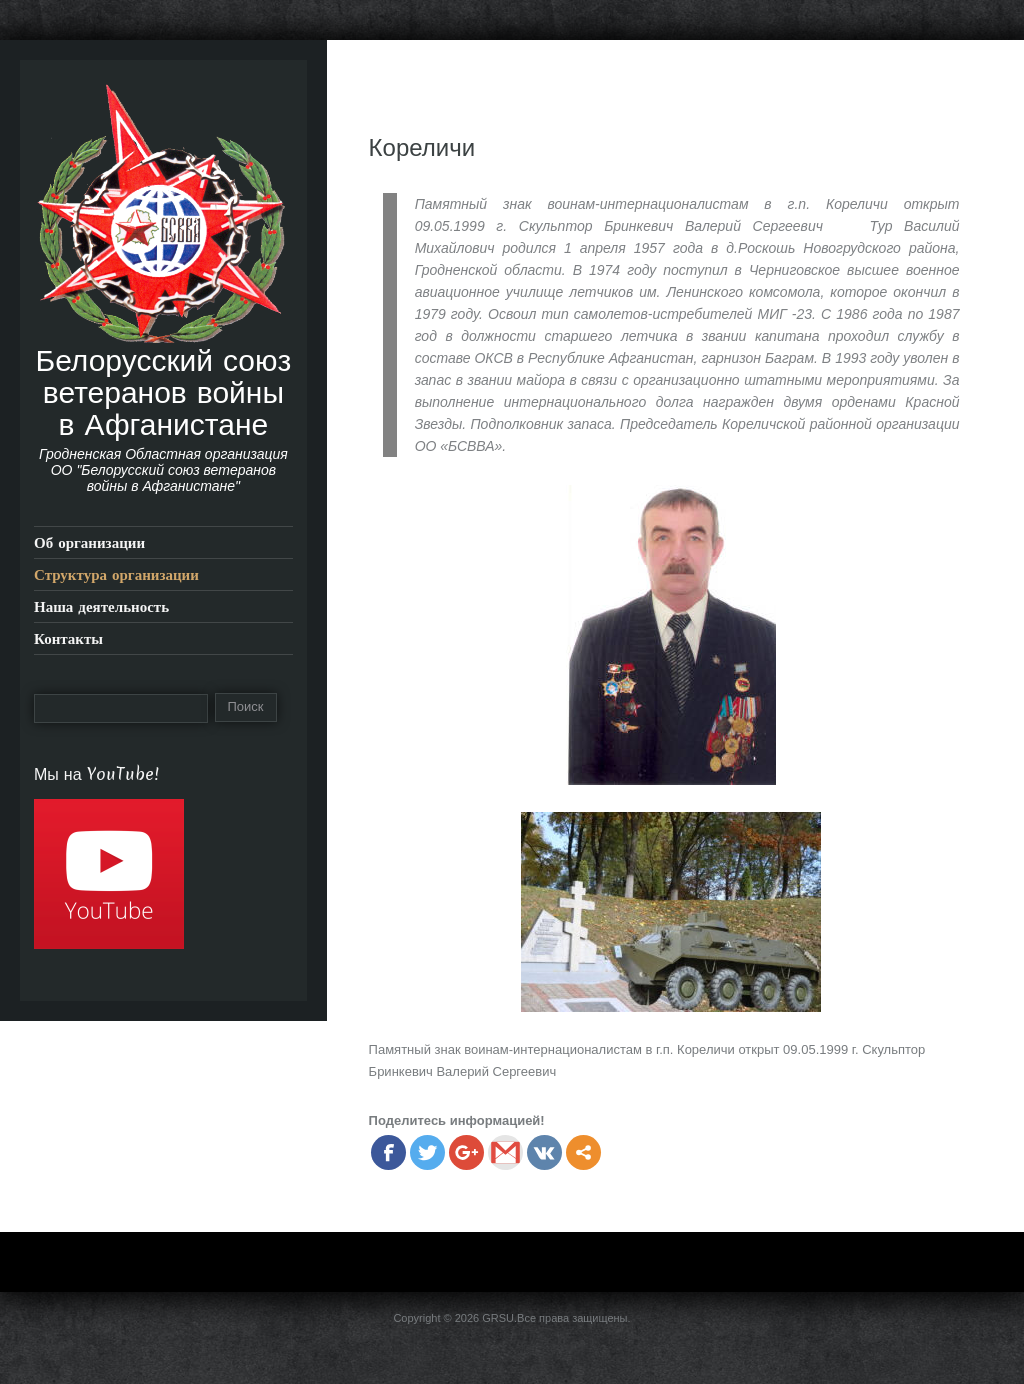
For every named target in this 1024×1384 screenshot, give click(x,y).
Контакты (68, 638)
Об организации (89, 542)
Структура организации (116, 574)
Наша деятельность (101, 606)
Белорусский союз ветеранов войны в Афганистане (163, 392)
